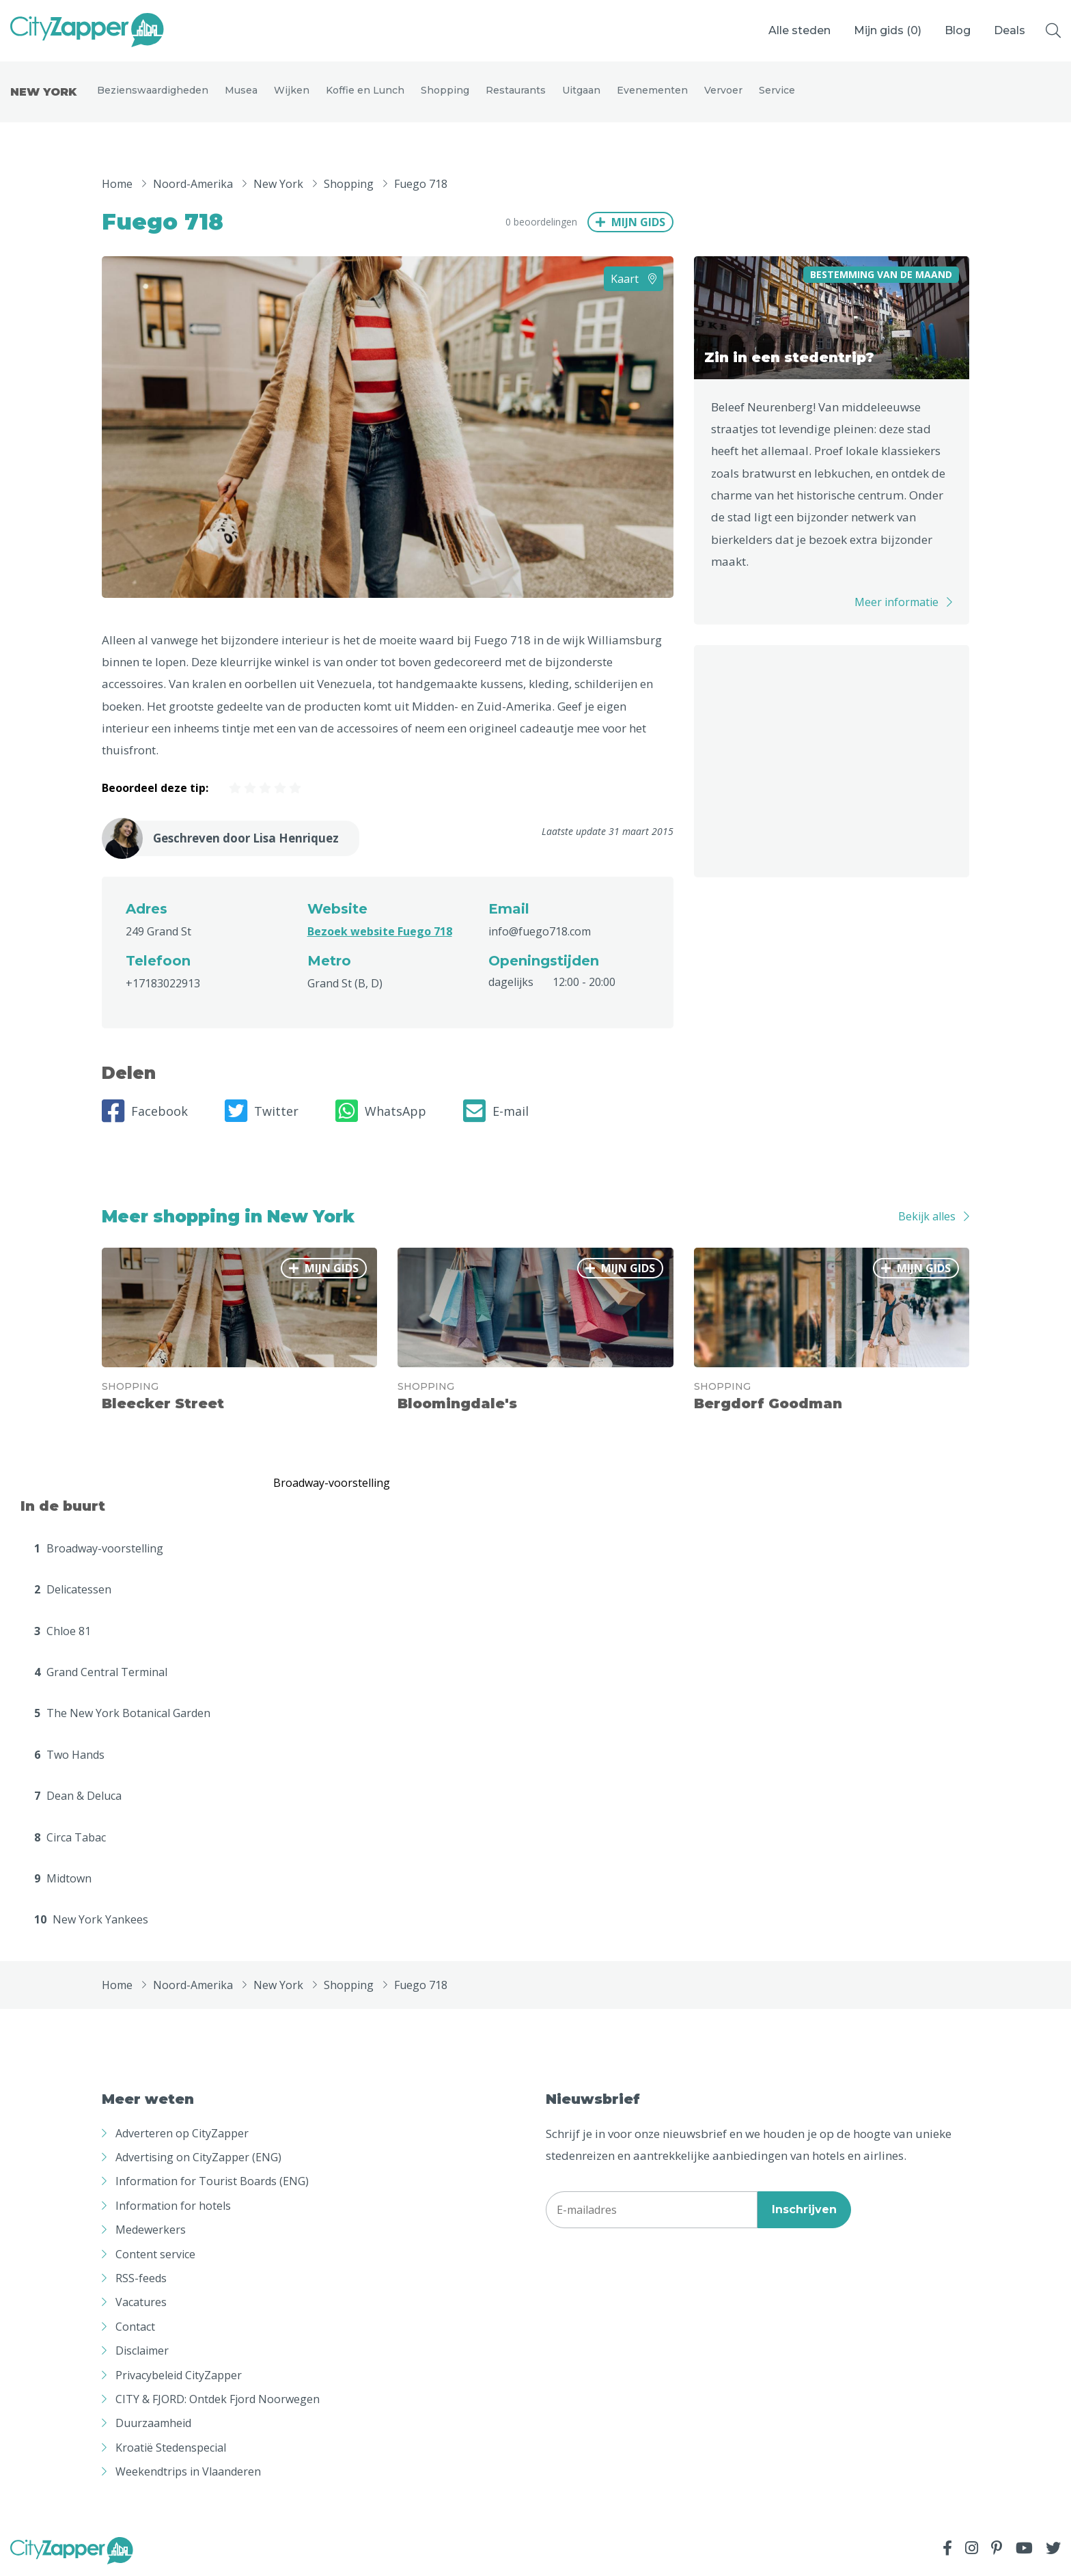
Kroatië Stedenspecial (170, 2447)
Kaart (633, 278)
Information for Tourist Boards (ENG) (212, 2181)
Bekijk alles (927, 1216)
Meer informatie (896, 602)
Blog (958, 30)
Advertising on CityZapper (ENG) (198, 2157)
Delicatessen (72, 1590)
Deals (1009, 30)
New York (43, 91)
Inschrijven (804, 2210)
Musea (241, 90)
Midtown (63, 1879)
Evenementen (652, 90)
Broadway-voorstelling (98, 1548)
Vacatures (141, 2302)
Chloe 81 (62, 1631)
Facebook (145, 1111)
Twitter (261, 1111)
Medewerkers (150, 2230)
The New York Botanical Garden (122, 1713)
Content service (155, 2254)
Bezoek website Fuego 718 (379, 931)
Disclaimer (142, 2351)
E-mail (496, 1111)
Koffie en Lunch (365, 90)
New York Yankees (91, 1920)
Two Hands (69, 1754)
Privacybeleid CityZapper (178, 2375)
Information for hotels (173, 2205)
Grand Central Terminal (100, 1672)
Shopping (445, 90)
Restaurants (516, 90)
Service (777, 90)
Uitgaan (581, 90)
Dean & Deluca (78, 1796)
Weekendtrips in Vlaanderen (188, 2472)
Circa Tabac (70, 1837)
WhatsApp (380, 1111)
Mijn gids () (887, 30)
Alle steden (799, 30)
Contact (135, 2326)
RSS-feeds (141, 2278)
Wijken (291, 90)
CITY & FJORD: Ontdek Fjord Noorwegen (217, 2399)
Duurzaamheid (153, 2423)
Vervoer (723, 90)
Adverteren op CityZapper (182, 2133)
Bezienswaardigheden (152, 90)
